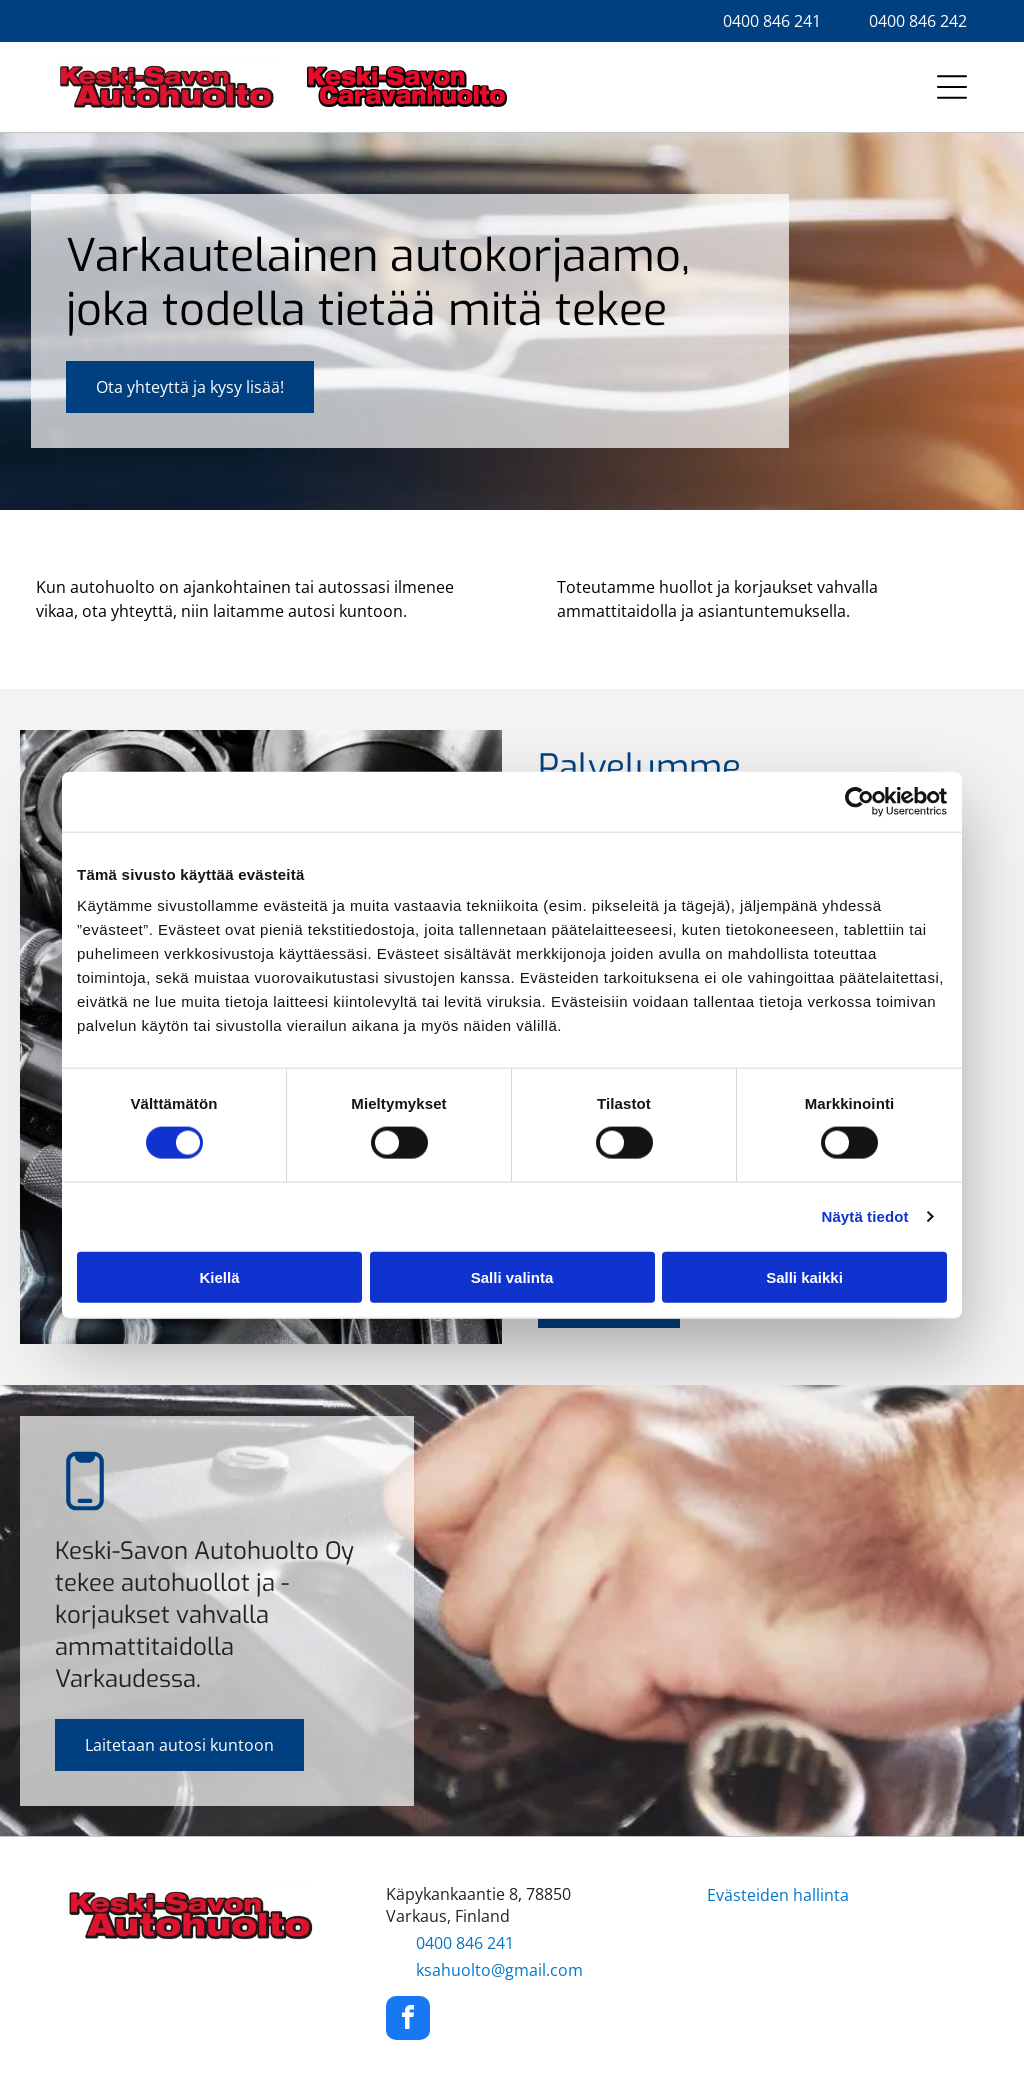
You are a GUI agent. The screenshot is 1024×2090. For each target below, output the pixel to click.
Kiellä (219, 1276)
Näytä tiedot (865, 1216)
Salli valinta (512, 1276)
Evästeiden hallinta (778, 1895)
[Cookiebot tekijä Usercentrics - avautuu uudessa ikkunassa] (859, 802)
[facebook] (408, 2020)
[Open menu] (952, 87)
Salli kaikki (804, 1276)
